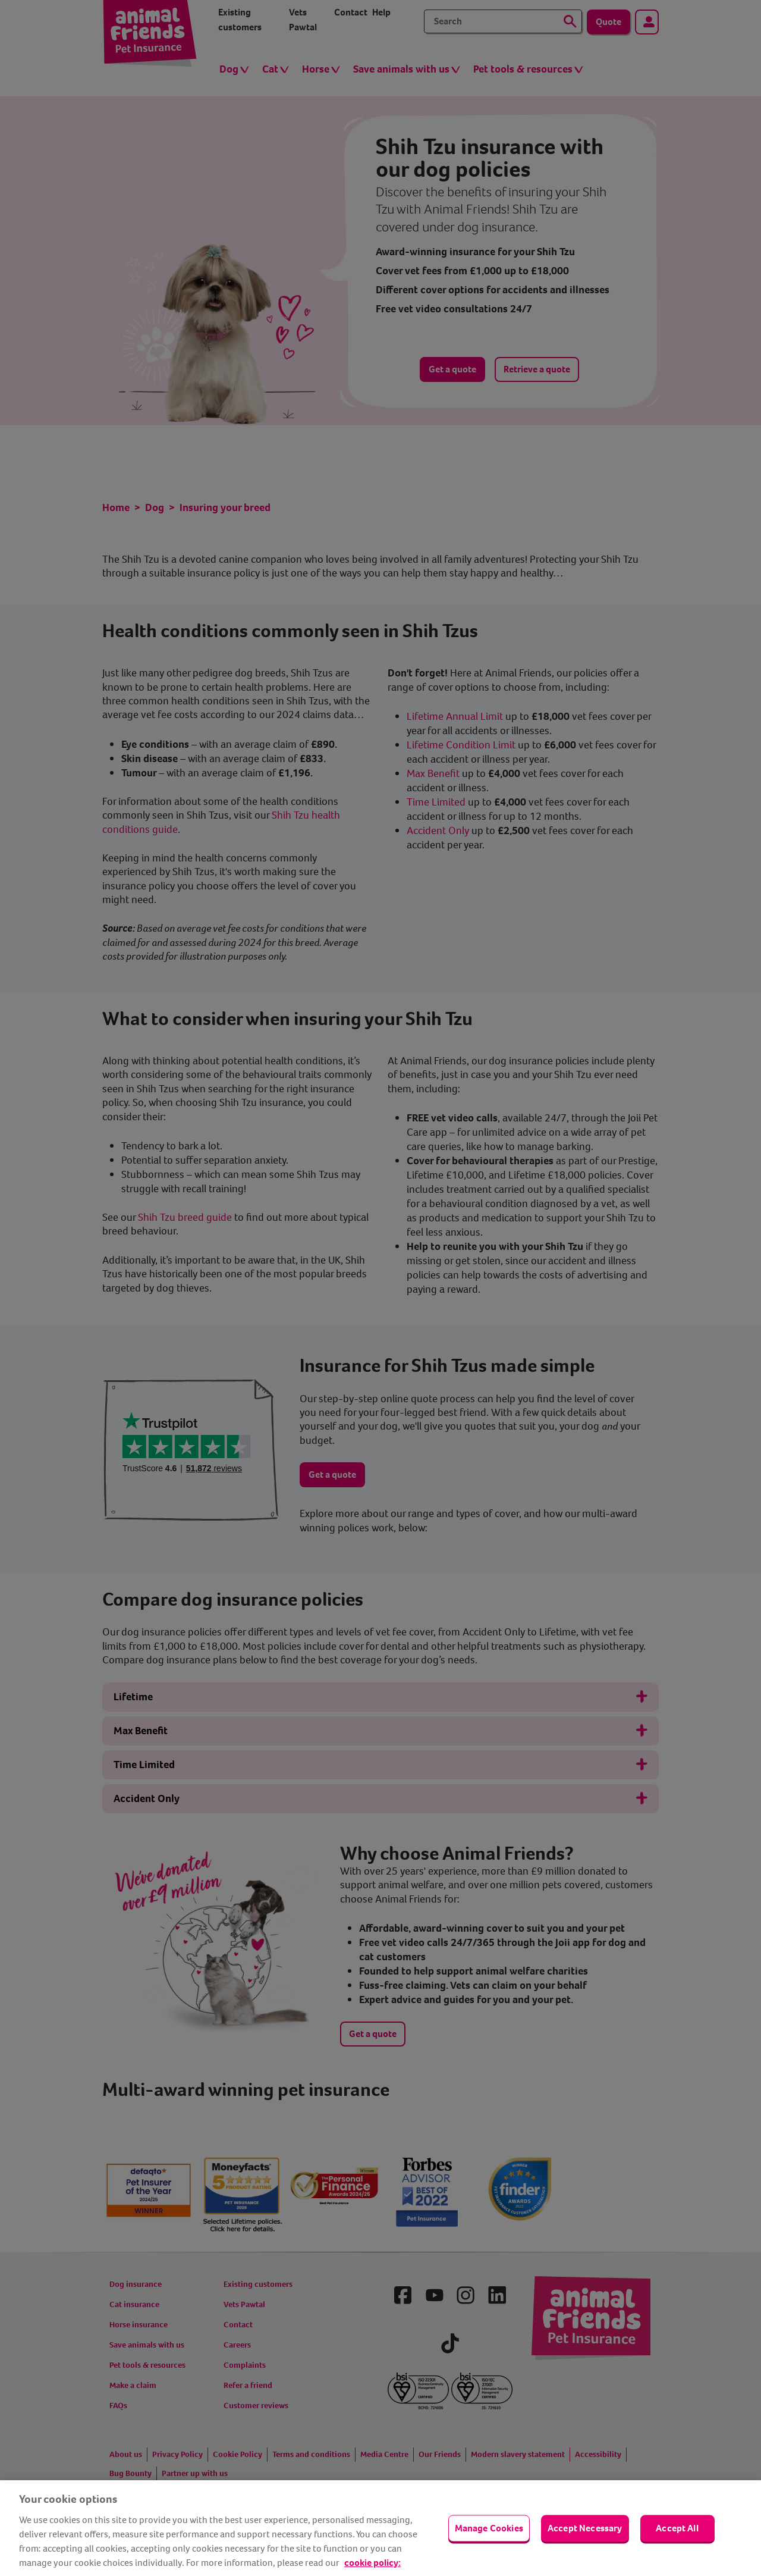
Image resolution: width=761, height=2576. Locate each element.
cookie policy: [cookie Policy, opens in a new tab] (372, 2562)
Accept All (677, 2528)
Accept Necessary (585, 2528)
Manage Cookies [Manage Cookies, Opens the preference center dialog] (489, 2528)
